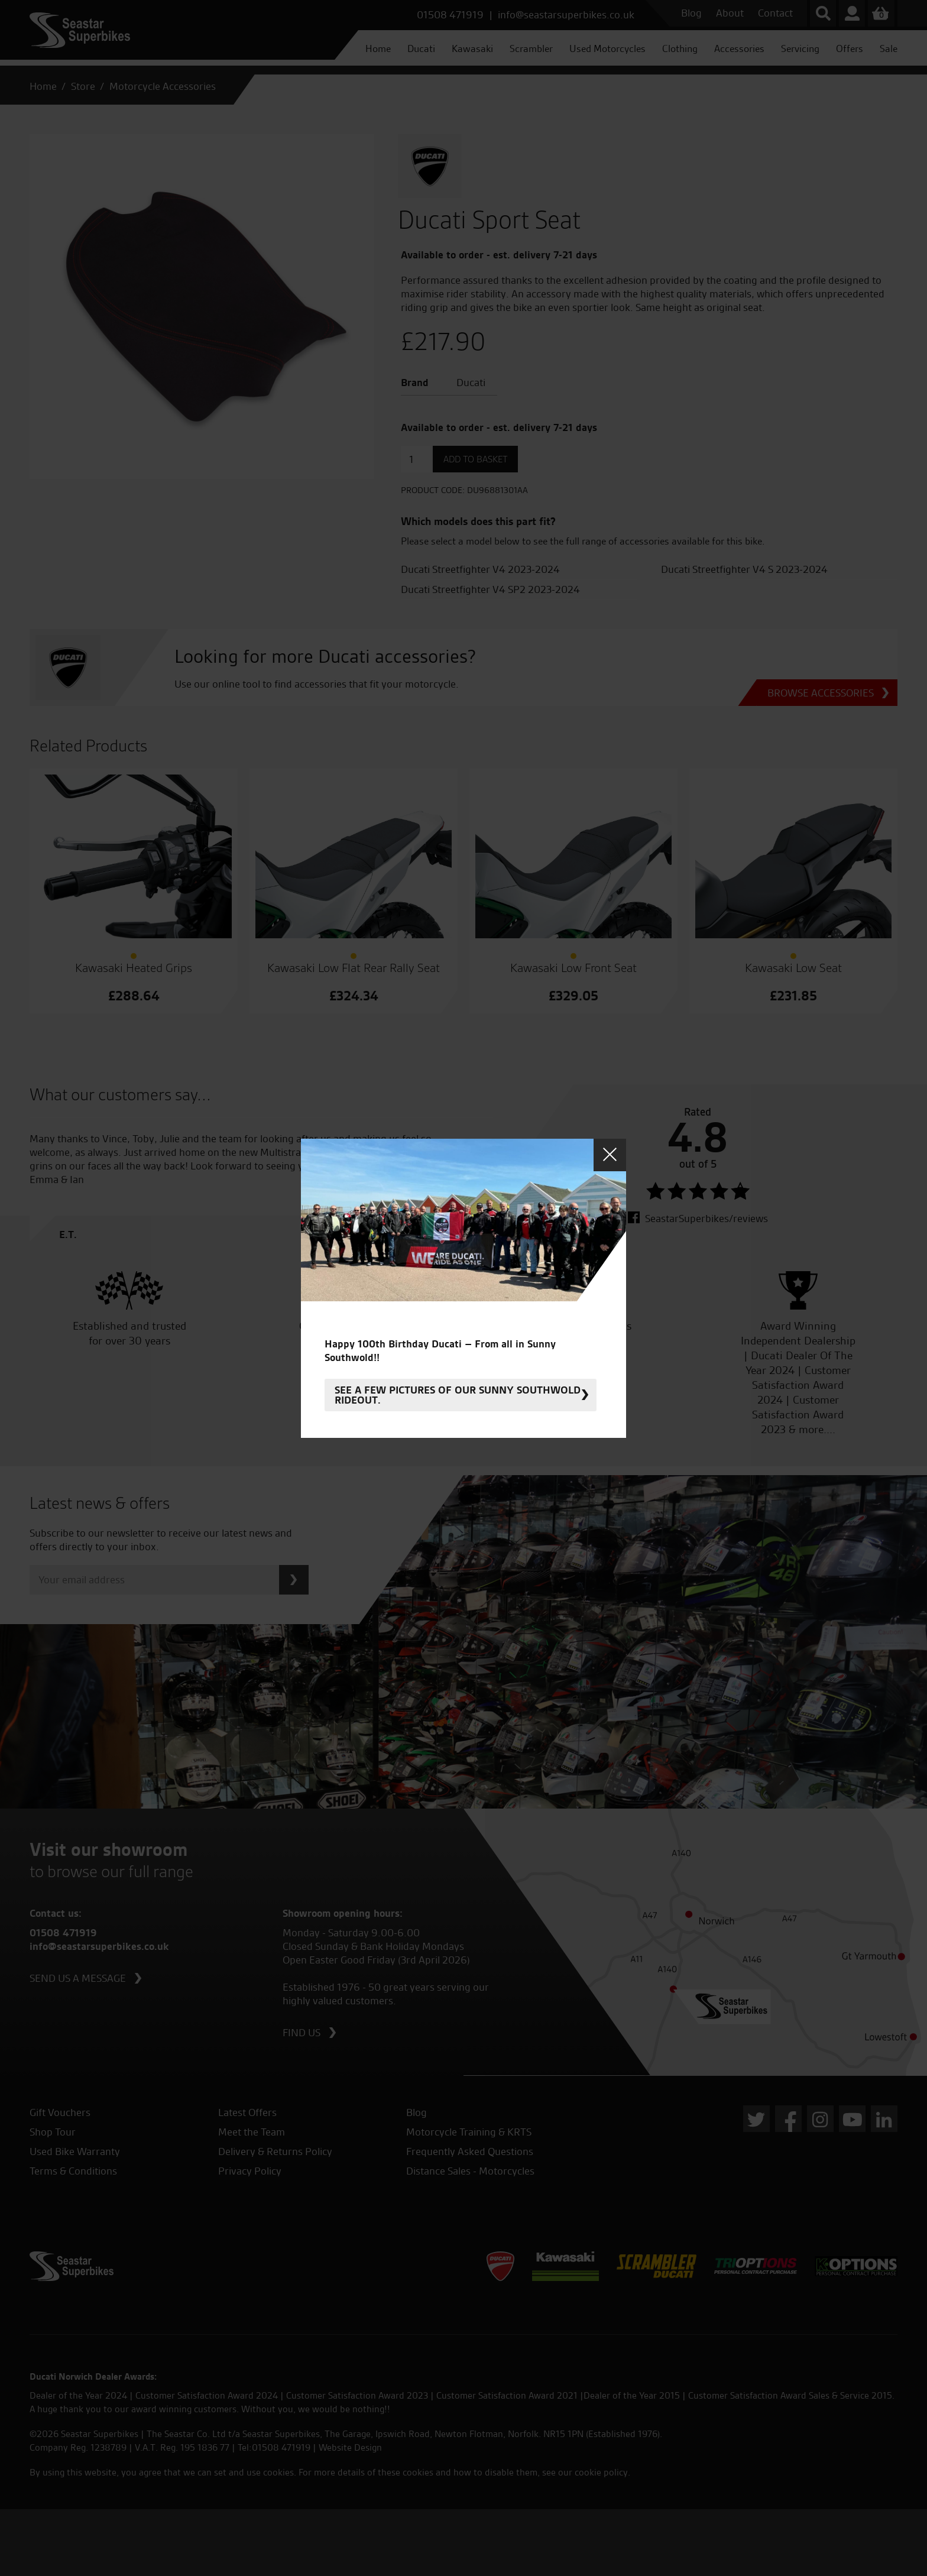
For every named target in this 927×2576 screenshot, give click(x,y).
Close (610, 1155)
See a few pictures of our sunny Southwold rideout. (458, 1395)
